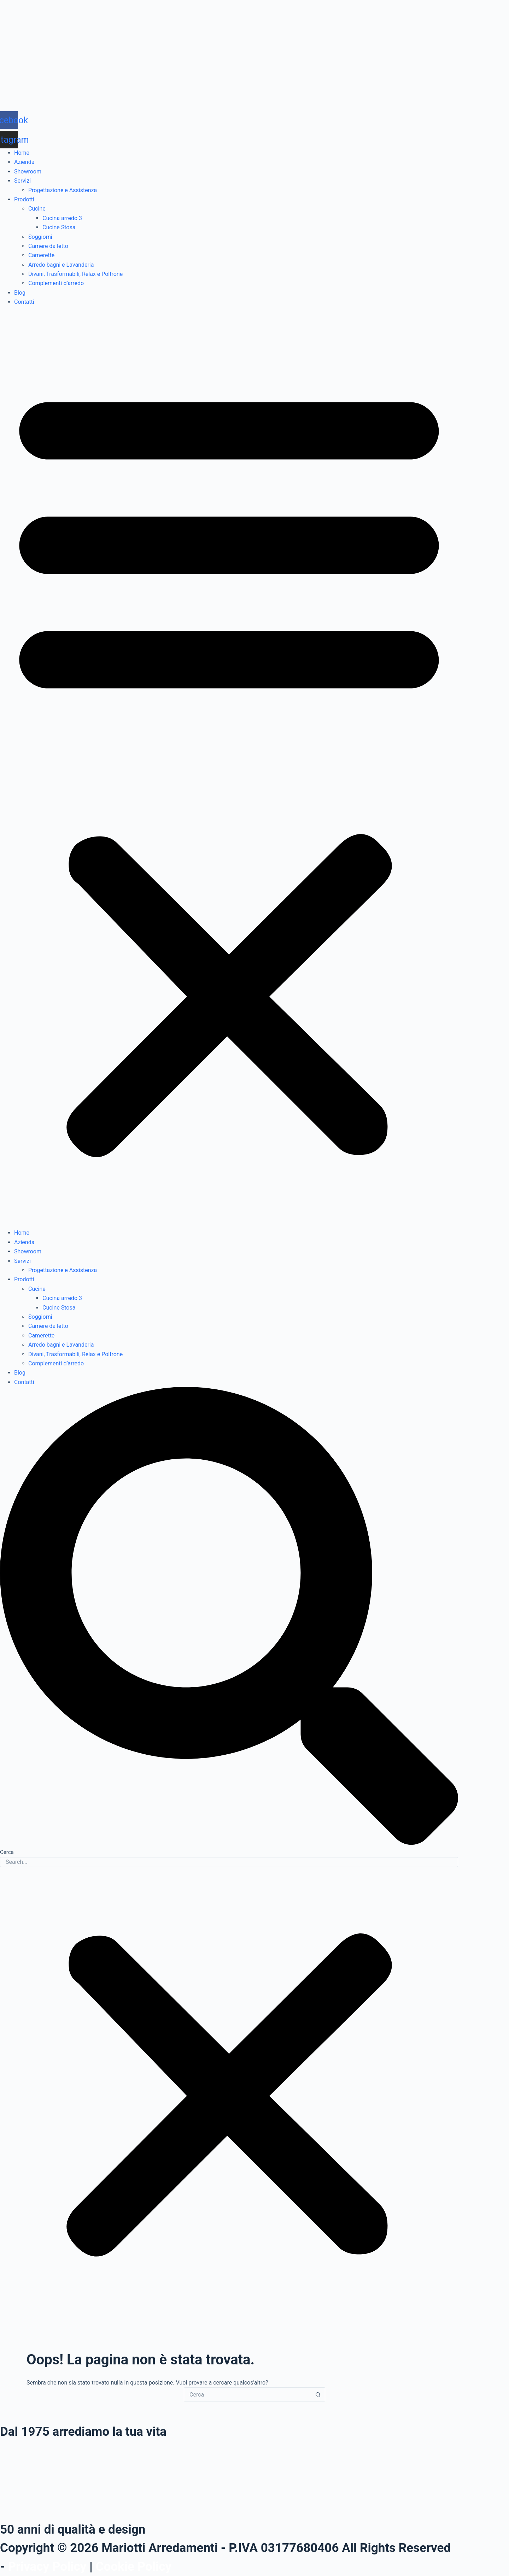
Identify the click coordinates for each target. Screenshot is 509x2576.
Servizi (22, 180)
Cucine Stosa (58, 227)
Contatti (24, 302)
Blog (19, 292)
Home (21, 152)
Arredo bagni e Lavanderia (61, 264)
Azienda (24, 162)
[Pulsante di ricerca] (318, 2394)
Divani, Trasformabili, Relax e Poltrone (75, 274)
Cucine (37, 208)
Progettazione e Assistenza (62, 190)
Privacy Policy (47, 2566)
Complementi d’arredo (56, 283)
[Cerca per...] (247, 2394)
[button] (229, 768)
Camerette (41, 255)
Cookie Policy (133, 2566)
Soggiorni (40, 237)
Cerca (7, 1852)
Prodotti (24, 199)
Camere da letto (48, 246)
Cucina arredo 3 (62, 218)
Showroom (27, 171)
